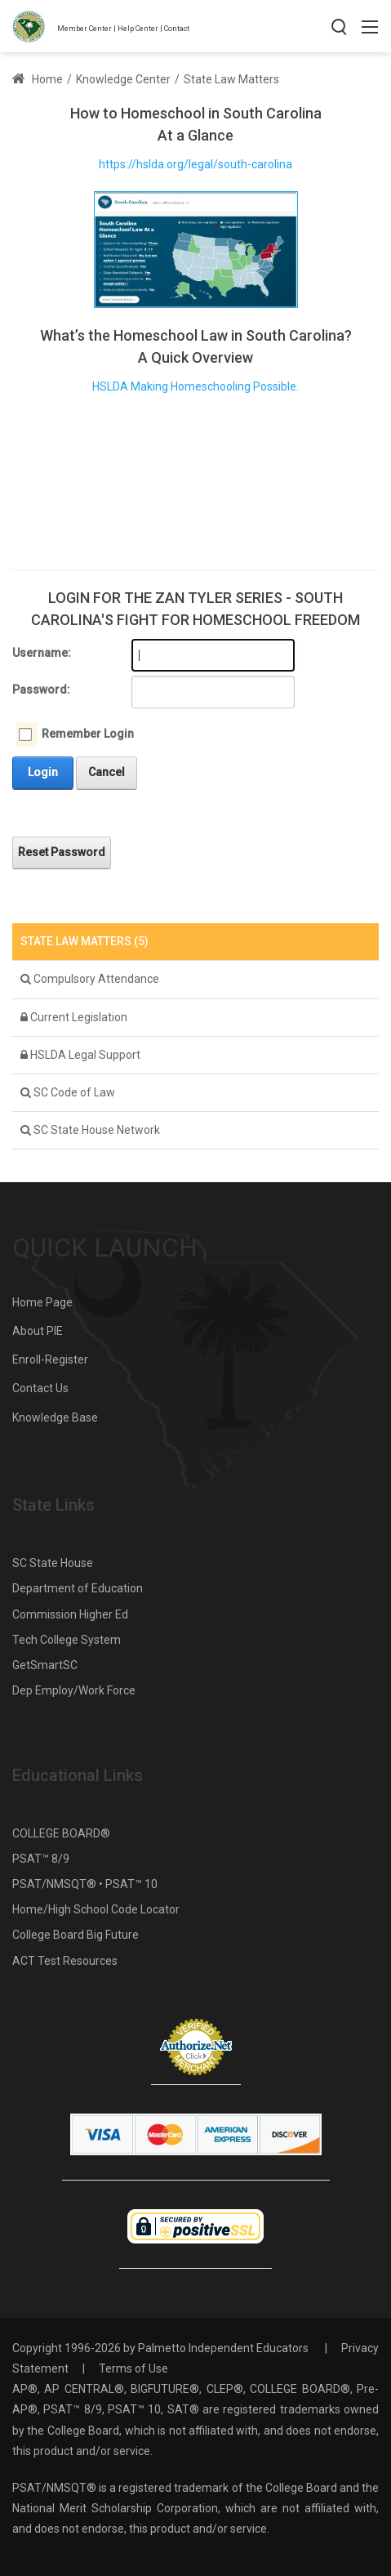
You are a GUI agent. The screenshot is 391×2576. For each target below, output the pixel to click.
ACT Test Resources (65, 1960)
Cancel (106, 772)
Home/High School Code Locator (96, 1909)
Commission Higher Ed (70, 1614)
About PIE (37, 1330)
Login (43, 772)
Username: (41, 652)
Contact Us (40, 1388)
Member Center (84, 29)
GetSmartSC (45, 1665)
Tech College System (66, 1639)
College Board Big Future (75, 1934)
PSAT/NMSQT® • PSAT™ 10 (85, 1884)
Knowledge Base (55, 1417)
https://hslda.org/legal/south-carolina (195, 164)
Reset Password (61, 852)
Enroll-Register (50, 1359)
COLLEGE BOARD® (61, 1833)
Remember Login (88, 733)
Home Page (42, 1302)
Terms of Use (133, 2368)
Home (37, 79)
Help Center (138, 29)
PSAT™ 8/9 (40, 1858)
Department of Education (77, 1588)
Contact (176, 29)
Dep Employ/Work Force (74, 1690)
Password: (41, 689)
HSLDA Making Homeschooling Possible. (195, 386)
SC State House (52, 1562)
